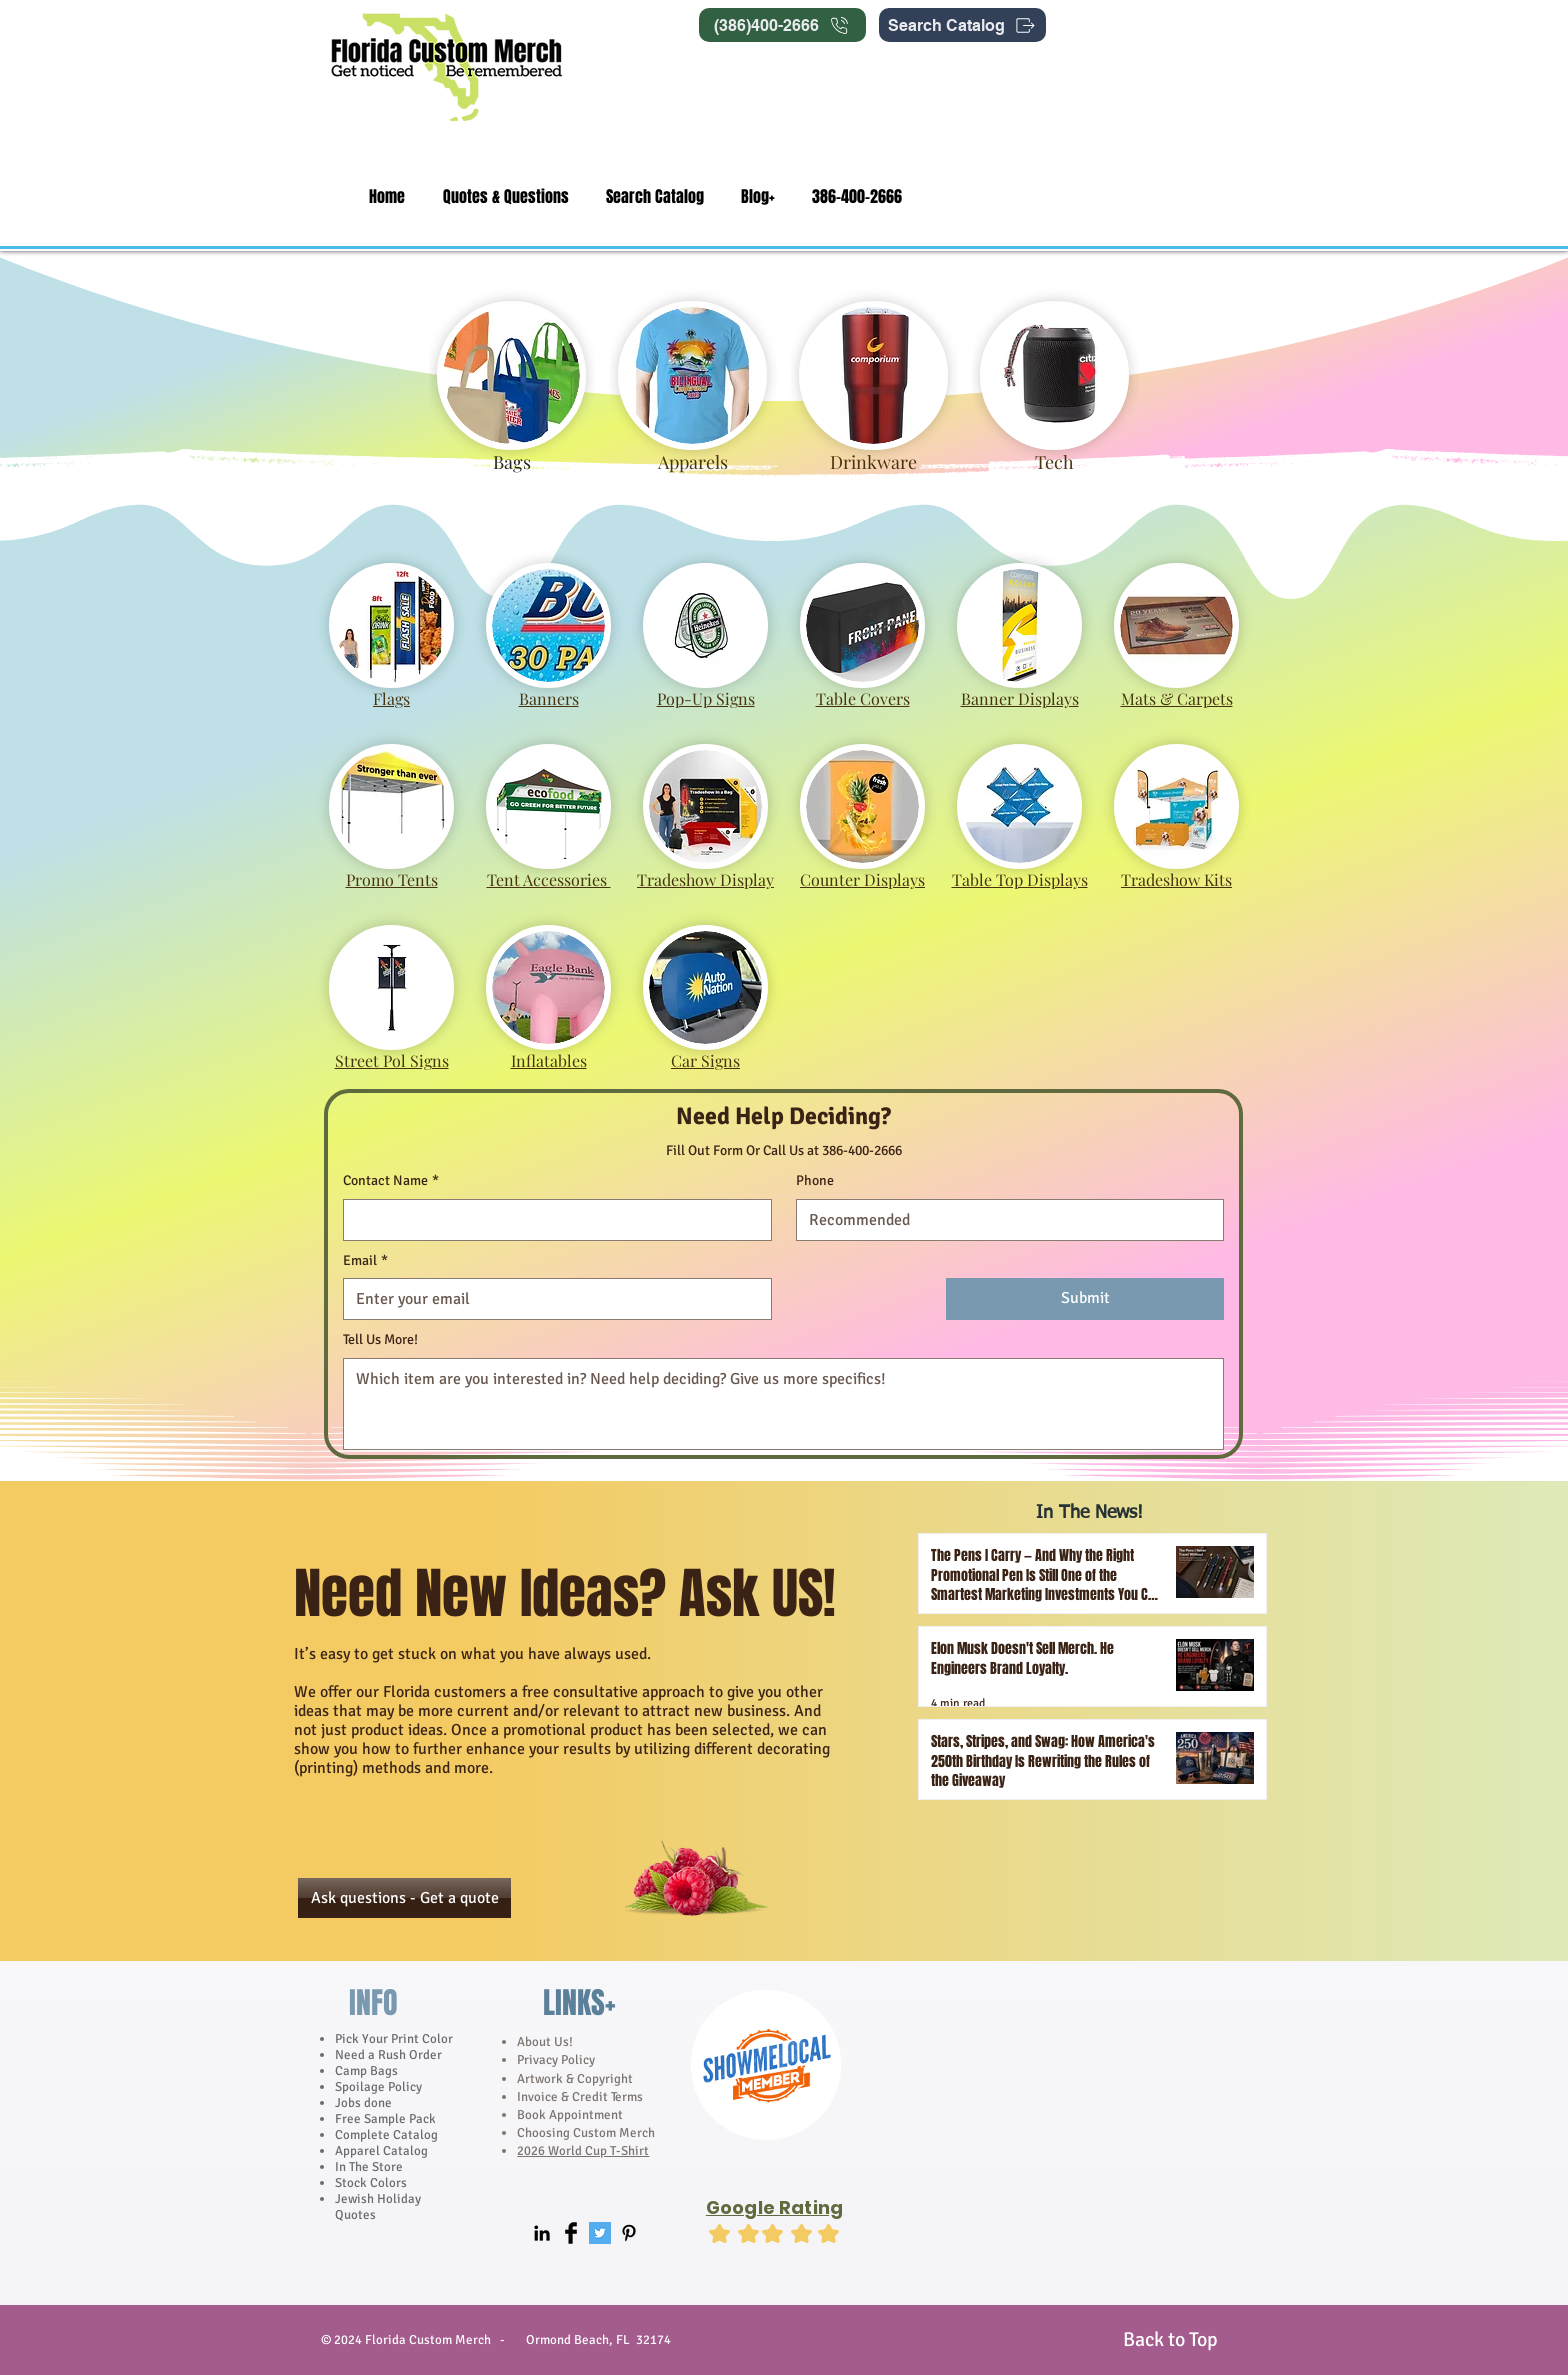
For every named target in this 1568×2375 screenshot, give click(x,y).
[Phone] (1004, 1220)
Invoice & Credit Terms (580, 2097)
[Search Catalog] (962, 25)
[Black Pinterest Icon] (629, 2233)
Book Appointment (570, 2115)
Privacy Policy (557, 2060)
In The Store (369, 2167)
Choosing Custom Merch (586, 2133)
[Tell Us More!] (783, 1404)
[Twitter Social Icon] (600, 2233)
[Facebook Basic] (571, 2233)
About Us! (545, 2042)
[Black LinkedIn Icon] (542, 2233)
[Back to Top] (1170, 2339)
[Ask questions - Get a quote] (404, 1898)
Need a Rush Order (388, 2055)
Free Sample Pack (385, 2119)
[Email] (551, 1299)
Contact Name (391, 1181)
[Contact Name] (551, 1220)
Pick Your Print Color (394, 2039)
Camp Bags (366, 2071)
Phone (815, 1180)
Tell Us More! (380, 1339)
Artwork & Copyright (575, 2079)
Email (365, 1261)
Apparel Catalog (381, 2151)
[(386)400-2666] (782, 25)
